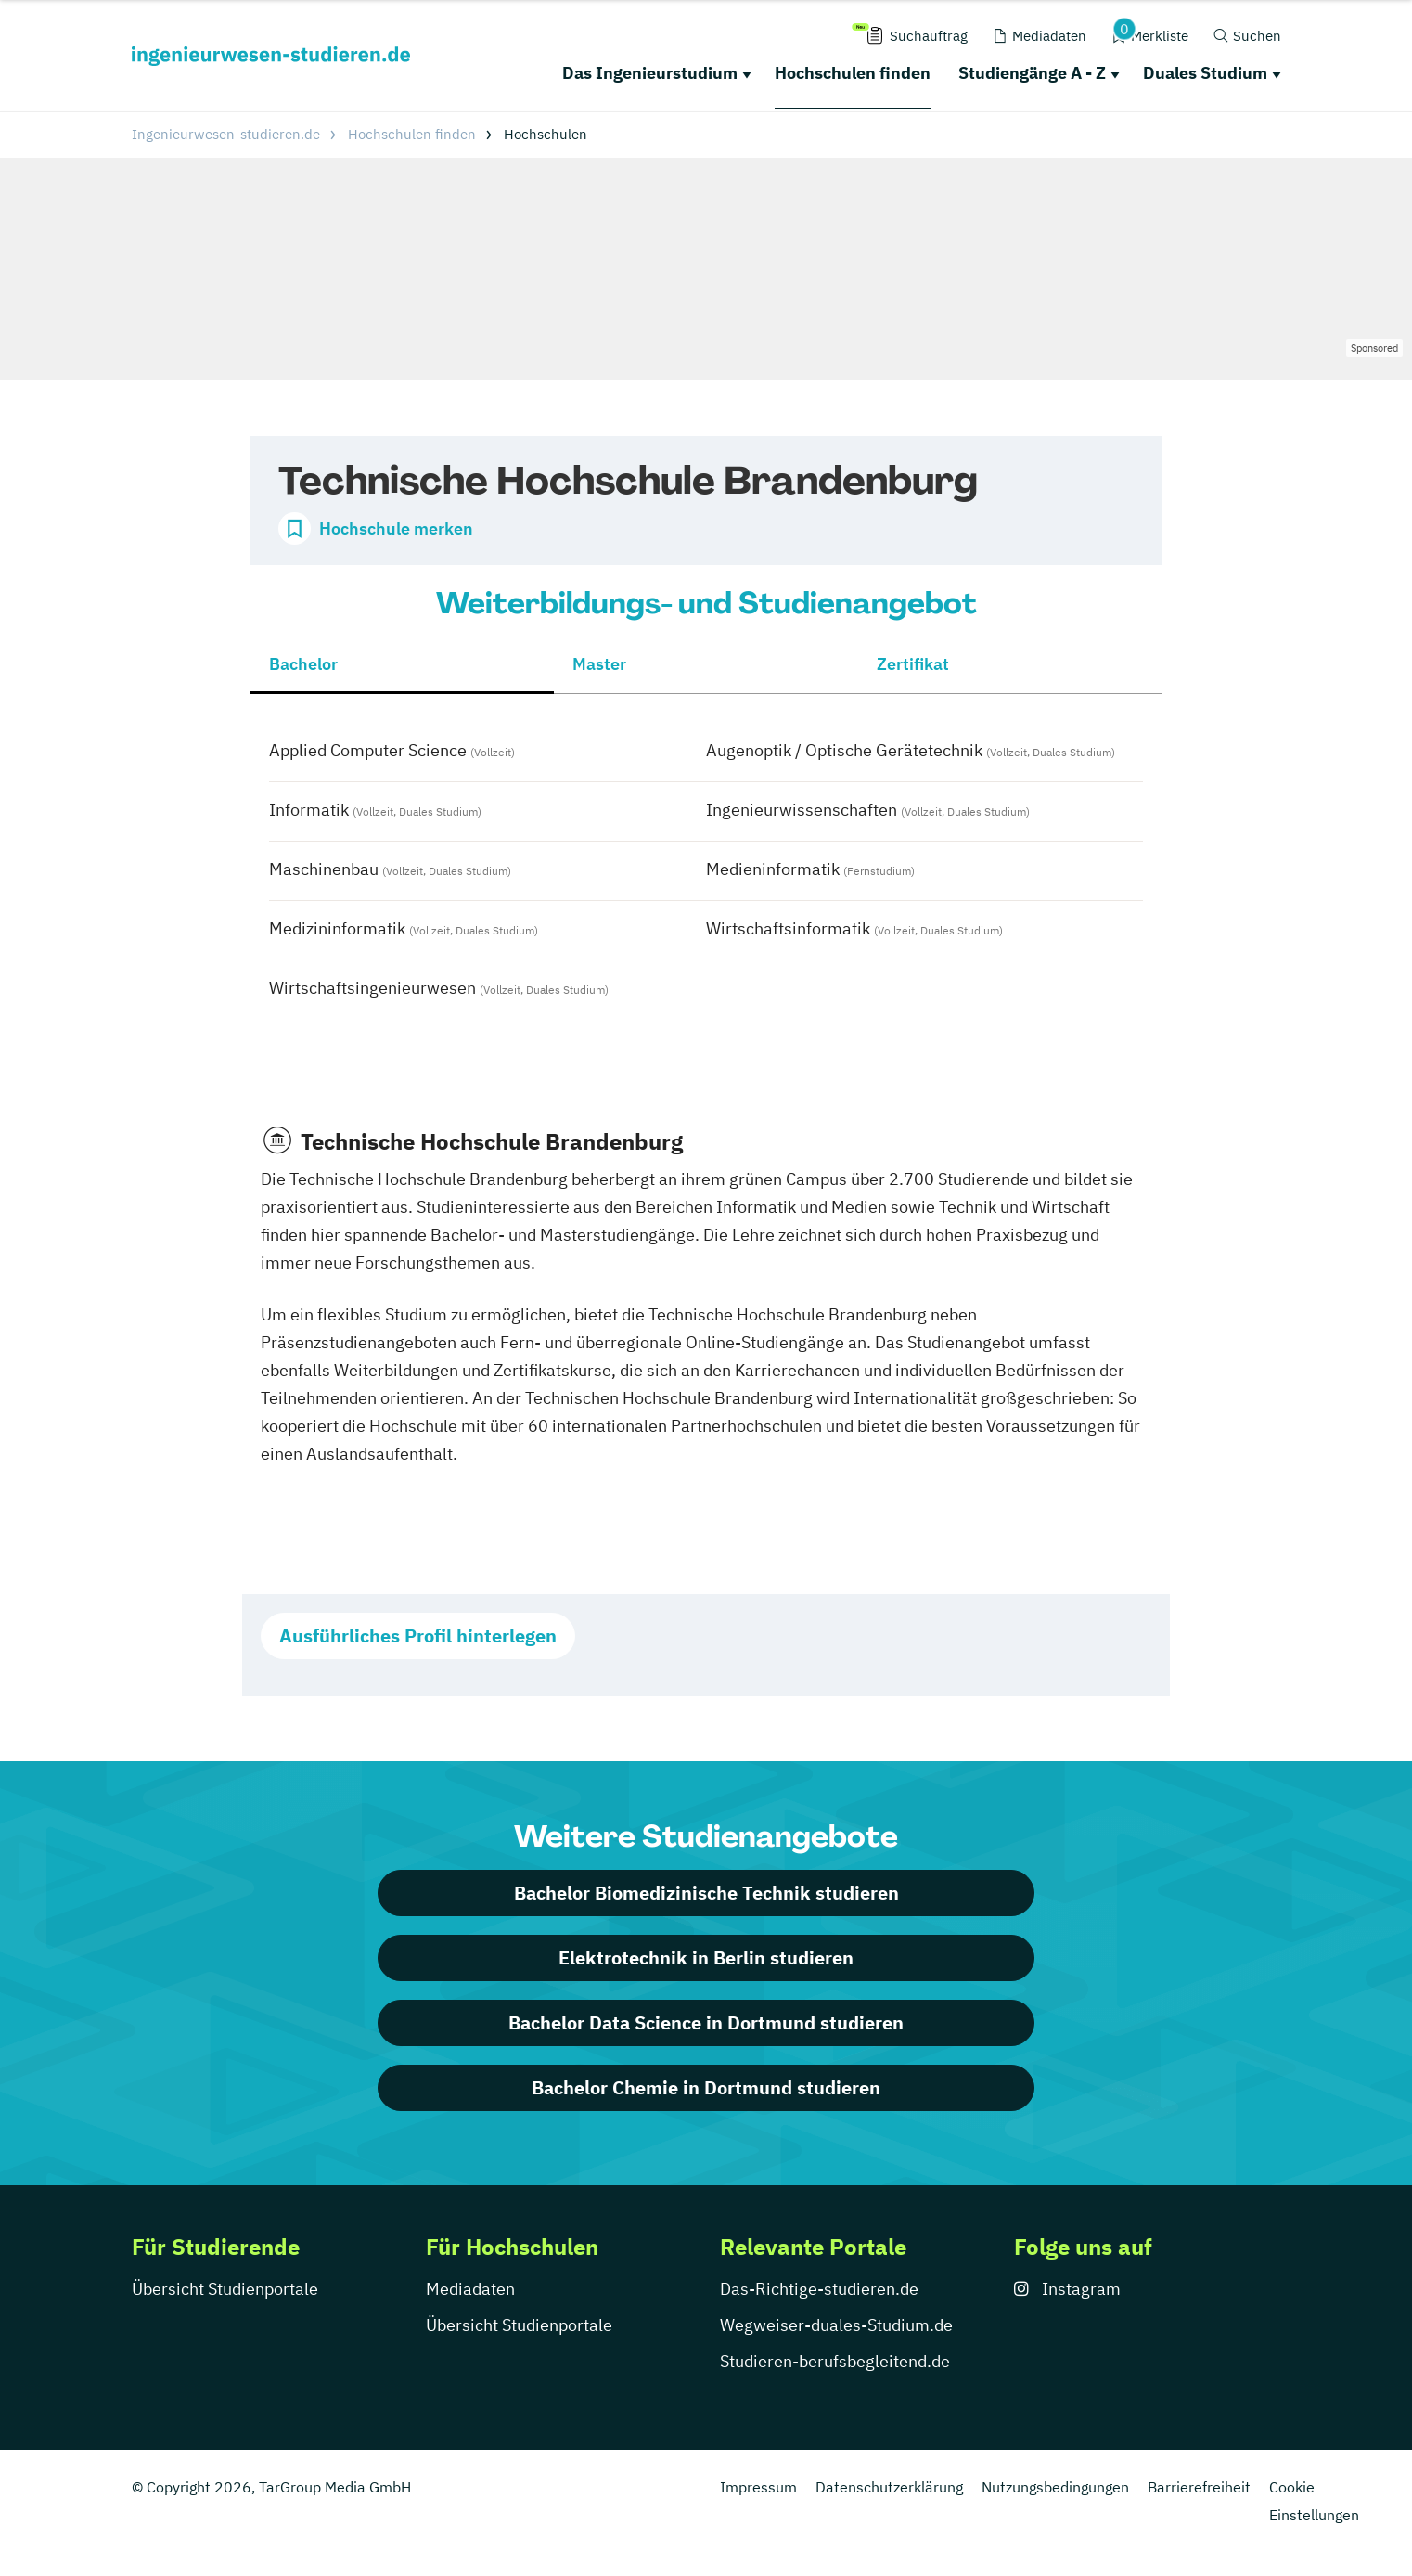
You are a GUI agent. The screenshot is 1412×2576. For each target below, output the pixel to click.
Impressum (758, 2487)
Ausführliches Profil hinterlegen (418, 1635)
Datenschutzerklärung (889, 2487)
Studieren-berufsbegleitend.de (835, 2361)
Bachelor (303, 664)
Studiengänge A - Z (1032, 73)
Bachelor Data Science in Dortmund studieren (706, 2022)
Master (599, 664)
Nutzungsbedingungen (1055, 2487)
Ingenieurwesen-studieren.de (226, 134)
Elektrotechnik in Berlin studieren (706, 1957)
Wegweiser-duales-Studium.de (836, 2325)
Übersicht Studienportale (225, 2288)
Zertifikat (913, 664)
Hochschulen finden (853, 73)
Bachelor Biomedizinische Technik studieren (706, 1892)
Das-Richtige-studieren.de (819, 2288)
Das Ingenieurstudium (650, 73)
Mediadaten (470, 2288)
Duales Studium (1205, 73)
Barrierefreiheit (1199, 2487)
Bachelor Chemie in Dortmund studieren (706, 2087)
